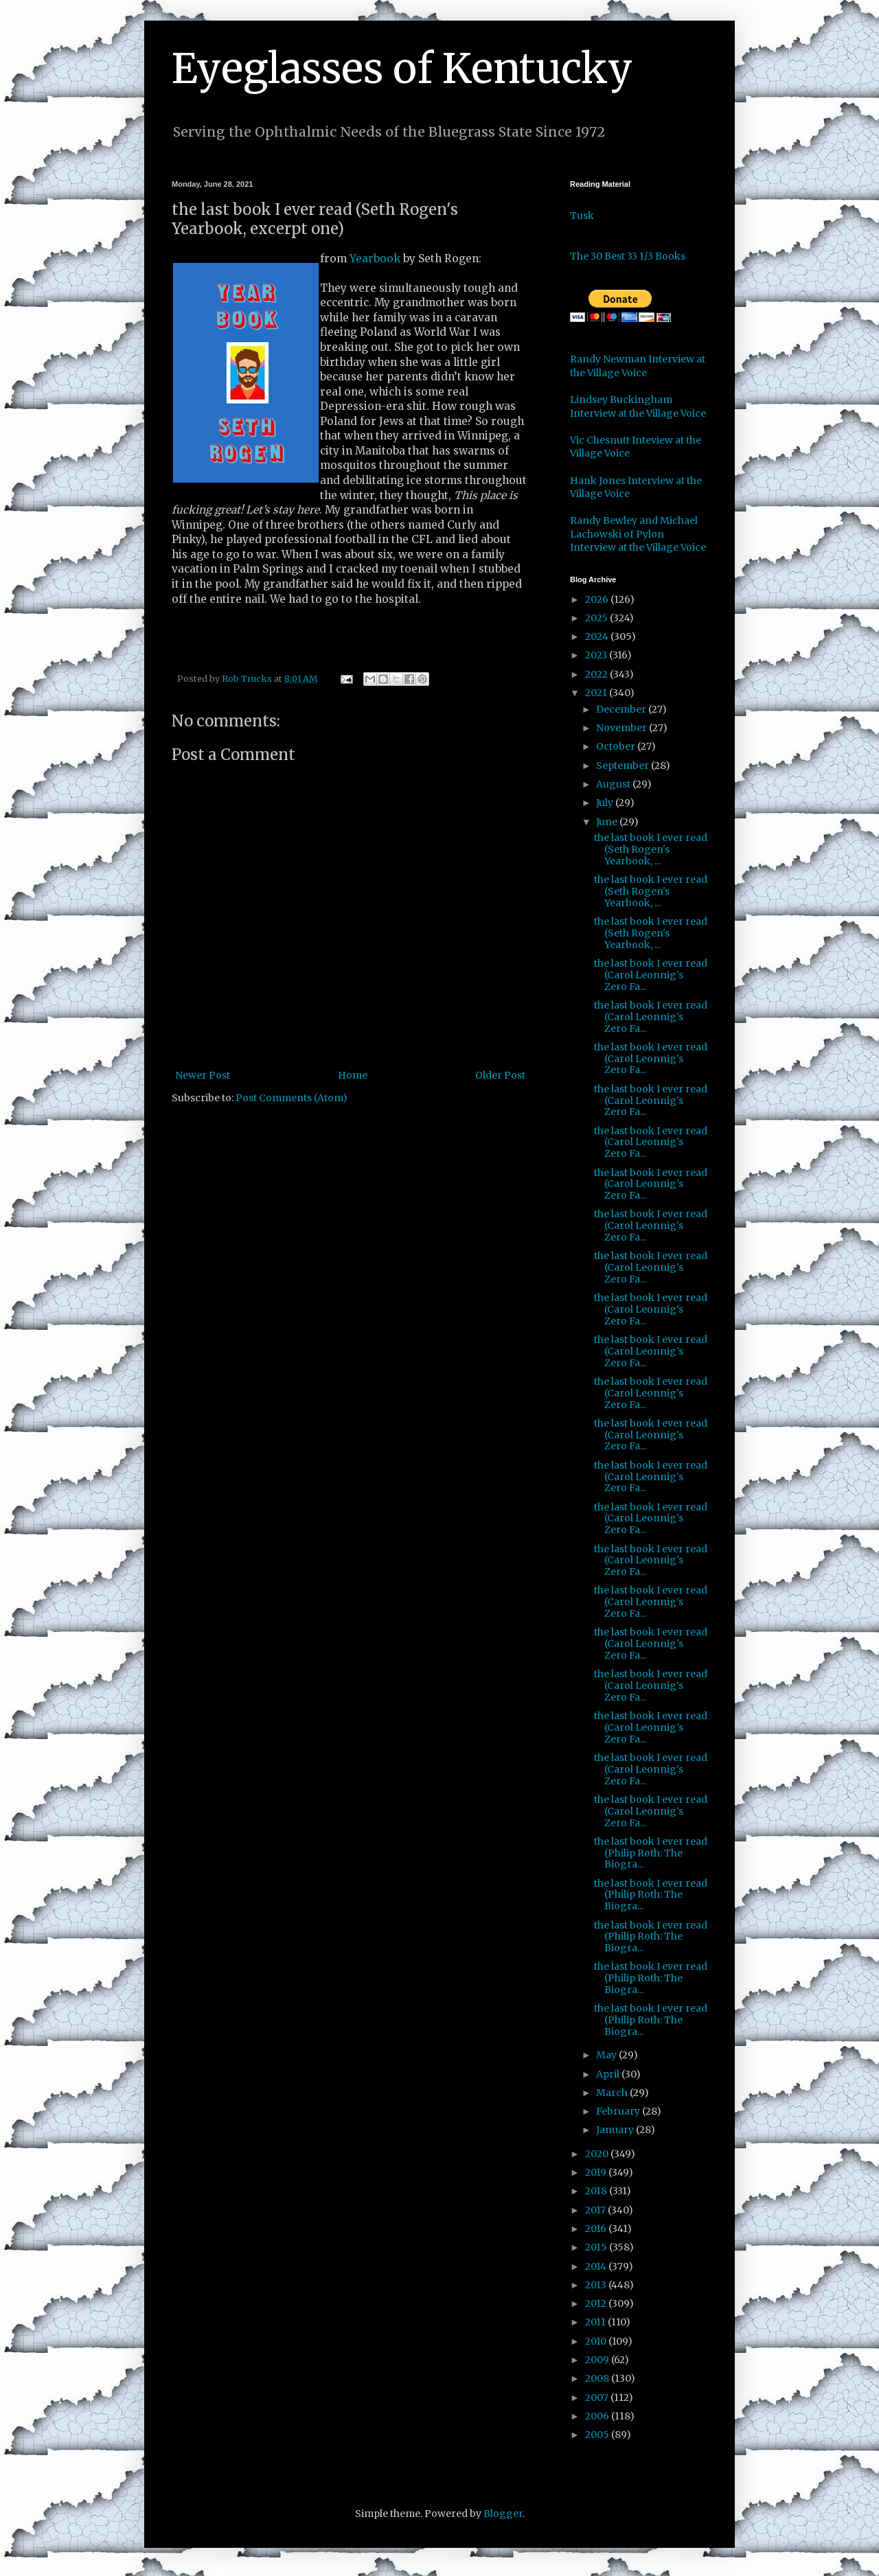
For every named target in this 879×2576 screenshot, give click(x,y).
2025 (597, 618)
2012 (596, 2303)
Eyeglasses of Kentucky (402, 68)
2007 (597, 2397)
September (623, 765)
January (616, 2130)
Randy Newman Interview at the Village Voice (637, 366)
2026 (597, 599)
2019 (596, 2172)
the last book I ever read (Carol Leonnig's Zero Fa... (650, 975)
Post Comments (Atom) (291, 1098)
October (616, 746)
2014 (596, 2266)
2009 (598, 2360)
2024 (597, 636)
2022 (597, 674)
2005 (598, 2434)
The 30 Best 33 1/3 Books (627, 256)
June (607, 822)
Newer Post (202, 1075)
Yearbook (375, 258)
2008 (598, 2378)
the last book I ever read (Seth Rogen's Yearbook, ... (650, 849)
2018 (597, 2191)
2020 (597, 2154)
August (614, 784)
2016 (596, 2228)
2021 (597, 693)
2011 (596, 2322)
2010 (596, 2341)
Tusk (582, 215)
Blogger (503, 2513)
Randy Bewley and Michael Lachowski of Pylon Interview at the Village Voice (638, 533)
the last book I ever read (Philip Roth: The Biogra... (650, 1853)
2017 (596, 2210)
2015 (597, 2247)
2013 (596, 2285)
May (607, 2055)
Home (352, 1075)
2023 (597, 655)
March (613, 2092)
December (622, 709)
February (619, 2111)
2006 (598, 2416)
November (622, 728)
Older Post (500, 1075)
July (605, 802)
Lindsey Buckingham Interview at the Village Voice (638, 406)
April (608, 2074)
